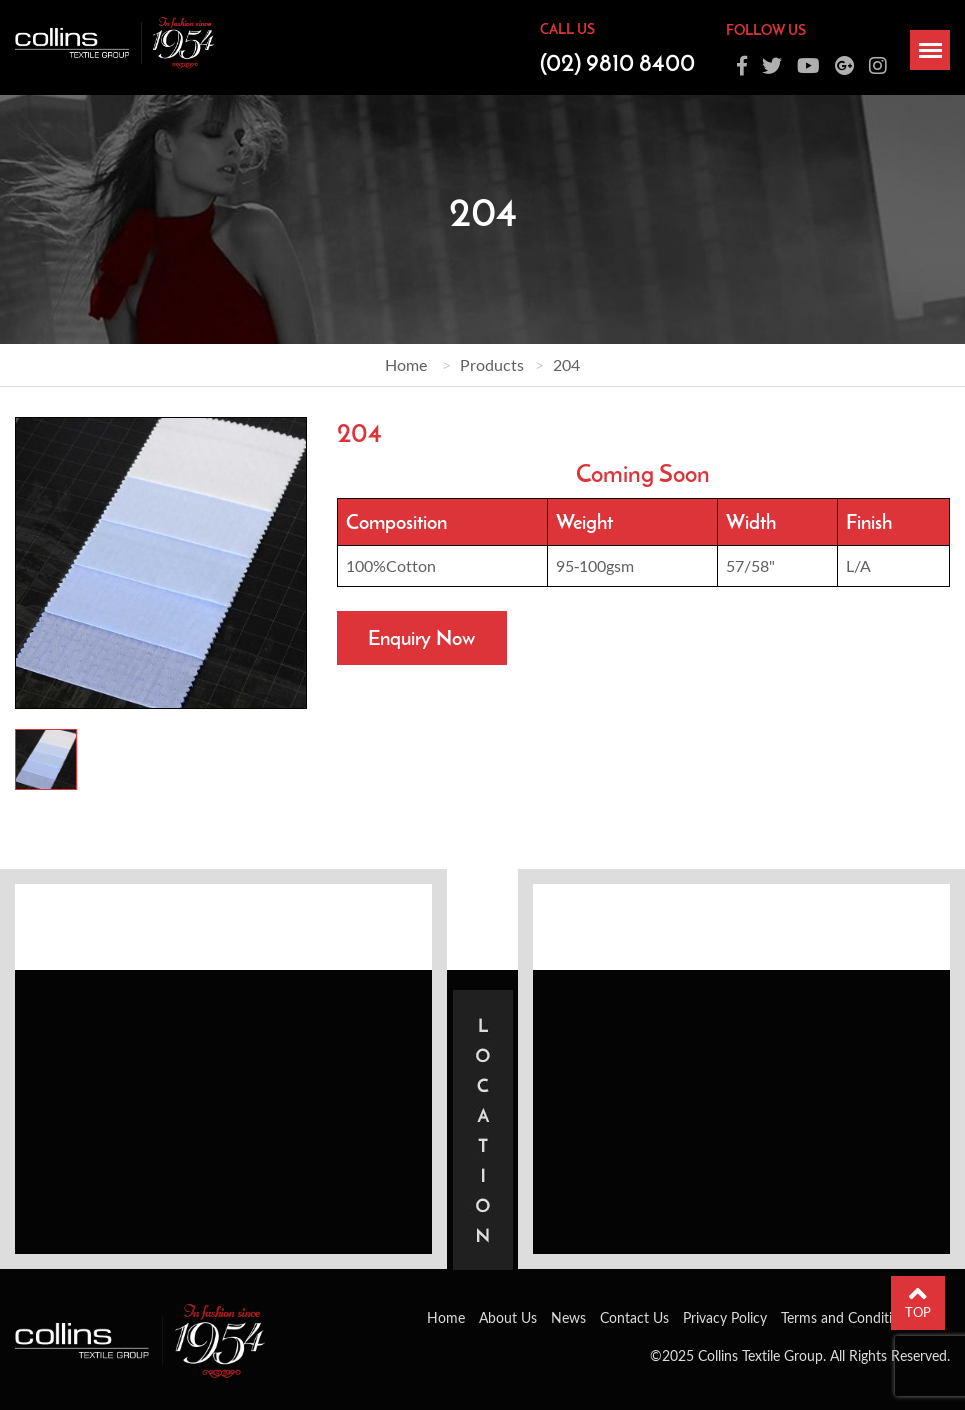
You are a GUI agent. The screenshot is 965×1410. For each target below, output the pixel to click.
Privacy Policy (725, 1317)
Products (492, 364)
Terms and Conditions (847, 1317)
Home (406, 364)
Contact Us (634, 1317)
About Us (508, 1317)
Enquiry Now (421, 637)
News (568, 1317)
